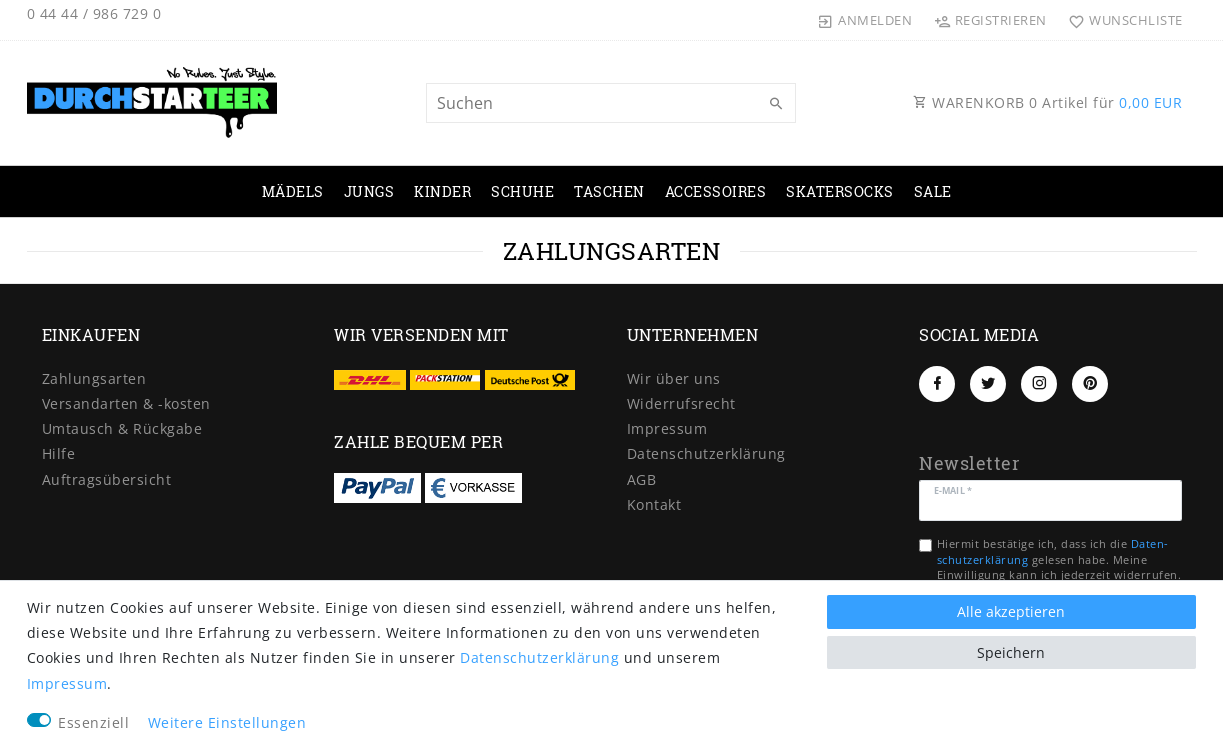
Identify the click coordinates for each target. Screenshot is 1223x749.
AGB (642, 479)
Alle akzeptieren (1011, 611)
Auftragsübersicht (107, 479)
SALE (933, 191)
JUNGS (369, 191)
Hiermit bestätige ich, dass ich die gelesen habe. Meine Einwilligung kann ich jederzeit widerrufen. (1059, 559)
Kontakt (654, 504)
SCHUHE (522, 191)
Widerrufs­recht (681, 403)
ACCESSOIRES (716, 191)
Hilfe (59, 453)
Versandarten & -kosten (126, 403)
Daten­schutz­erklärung (706, 453)
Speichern (1011, 652)
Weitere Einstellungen (227, 722)
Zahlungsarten (94, 378)
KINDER (442, 191)
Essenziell (93, 722)
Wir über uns (674, 378)
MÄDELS (293, 191)
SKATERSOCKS (840, 191)
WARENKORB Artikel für (1047, 102)
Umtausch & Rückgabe (122, 428)
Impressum (667, 428)
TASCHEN (609, 191)
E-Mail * (953, 489)
